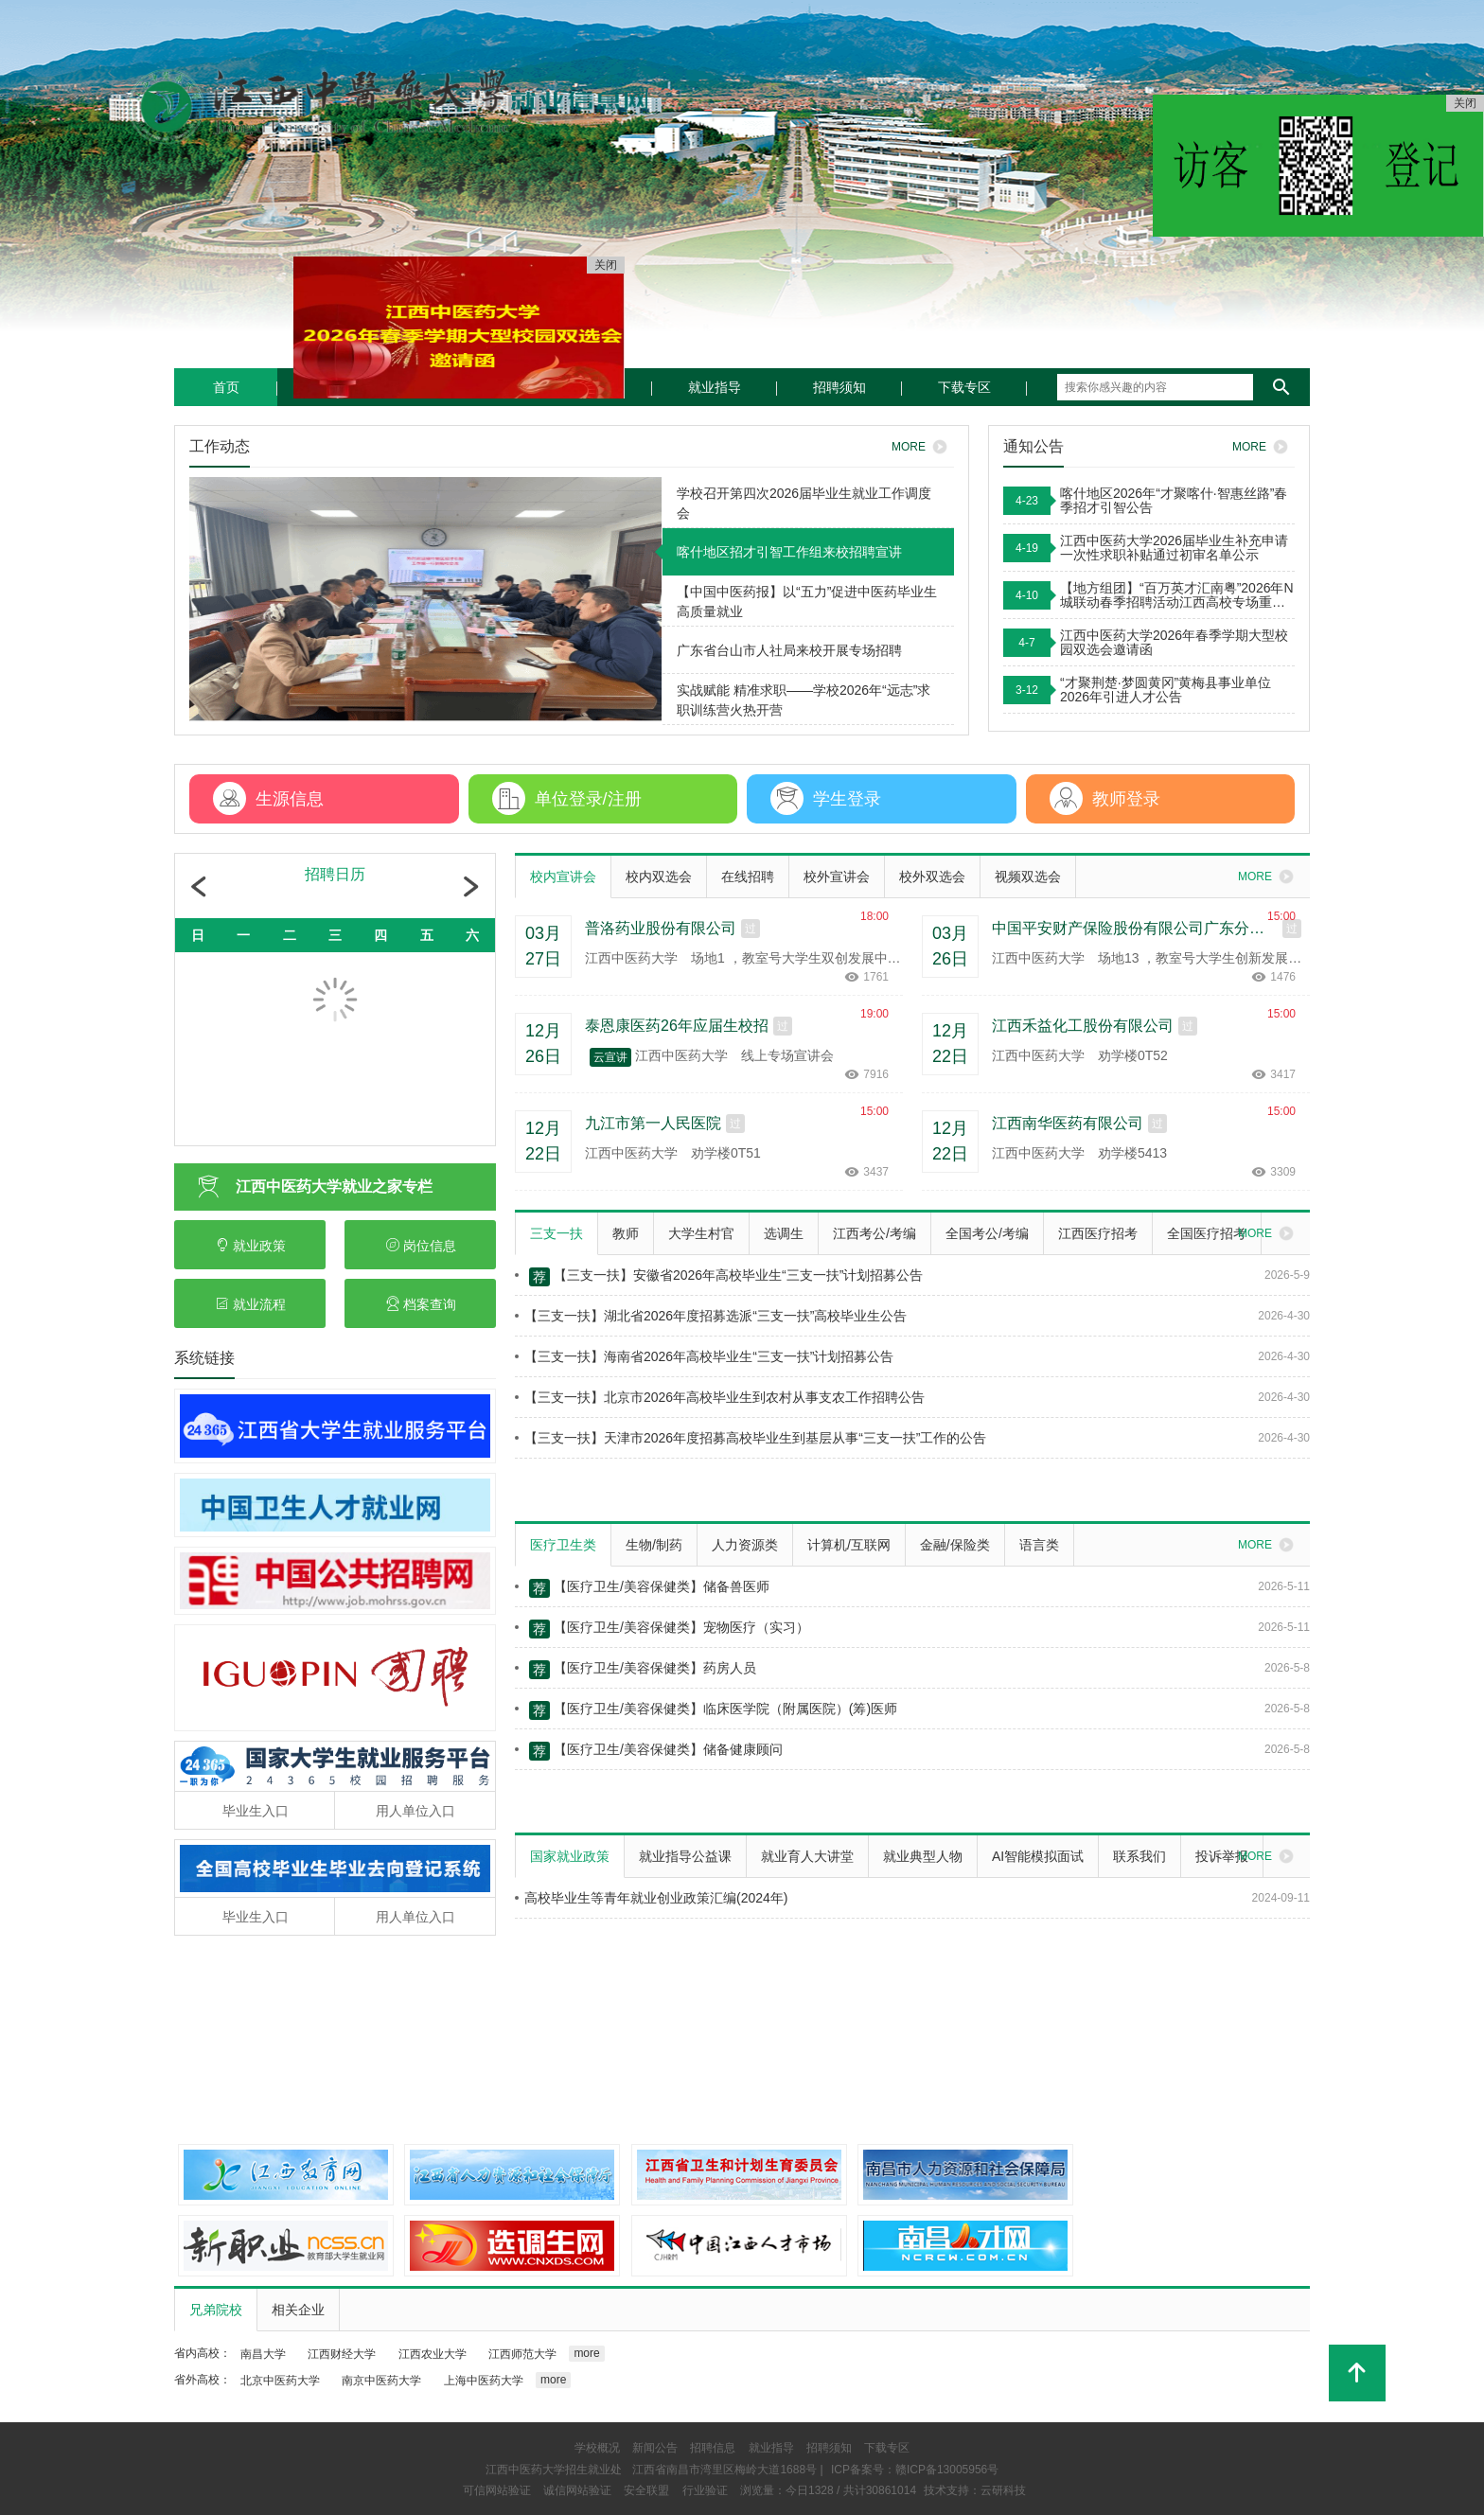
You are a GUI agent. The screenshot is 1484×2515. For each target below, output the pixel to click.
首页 (226, 387)
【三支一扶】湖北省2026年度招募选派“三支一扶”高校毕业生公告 (711, 1315)
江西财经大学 (342, 2354)
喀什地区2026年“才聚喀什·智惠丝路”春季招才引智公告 (1173, 501)
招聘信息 (712, 2447)
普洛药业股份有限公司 (660, 928)
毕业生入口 (255, 1810)
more (586, 2353)
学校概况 (597, 2447)
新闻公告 (655, 2447)
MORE (1263, 446)
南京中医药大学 (381, 2380)
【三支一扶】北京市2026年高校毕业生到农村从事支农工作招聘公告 (720, 1397)
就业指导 (714, 387)
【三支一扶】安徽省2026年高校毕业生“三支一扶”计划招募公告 (719, 1276)
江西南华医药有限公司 (1067, 1123)
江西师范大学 (522, 2354)
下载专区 (964, 387)
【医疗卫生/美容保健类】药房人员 (635, 1669)
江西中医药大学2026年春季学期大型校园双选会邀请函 (1174, 643)
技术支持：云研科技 (975, 2490)
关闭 (1465, 103)
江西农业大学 (432, 2354)
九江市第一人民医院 (653, 1123)
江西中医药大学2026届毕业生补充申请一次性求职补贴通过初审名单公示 (1174, 548)
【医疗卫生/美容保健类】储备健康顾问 (649, 1751)
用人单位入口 (415, 1810)
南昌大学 (263, 2354)
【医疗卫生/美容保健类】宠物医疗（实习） (662, 1629)
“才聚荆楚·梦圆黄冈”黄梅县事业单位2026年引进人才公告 (1165, 690)
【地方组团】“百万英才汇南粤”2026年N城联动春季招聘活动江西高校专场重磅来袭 (1177, 595)
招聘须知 (839, 387)
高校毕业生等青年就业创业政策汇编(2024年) (651, 1897)
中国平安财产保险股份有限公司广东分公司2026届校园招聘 (1135, 928)
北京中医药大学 (280, 2380)
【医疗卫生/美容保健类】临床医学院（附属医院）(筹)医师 (706, 1710)
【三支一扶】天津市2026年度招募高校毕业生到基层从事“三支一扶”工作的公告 (750, 1437)
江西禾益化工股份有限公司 (1083, 1026)
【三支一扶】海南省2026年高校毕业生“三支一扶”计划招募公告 (704, 1356)
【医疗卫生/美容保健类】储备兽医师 (642, 1588)
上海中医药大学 (483, 2380)
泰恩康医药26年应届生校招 (676, 1026)
